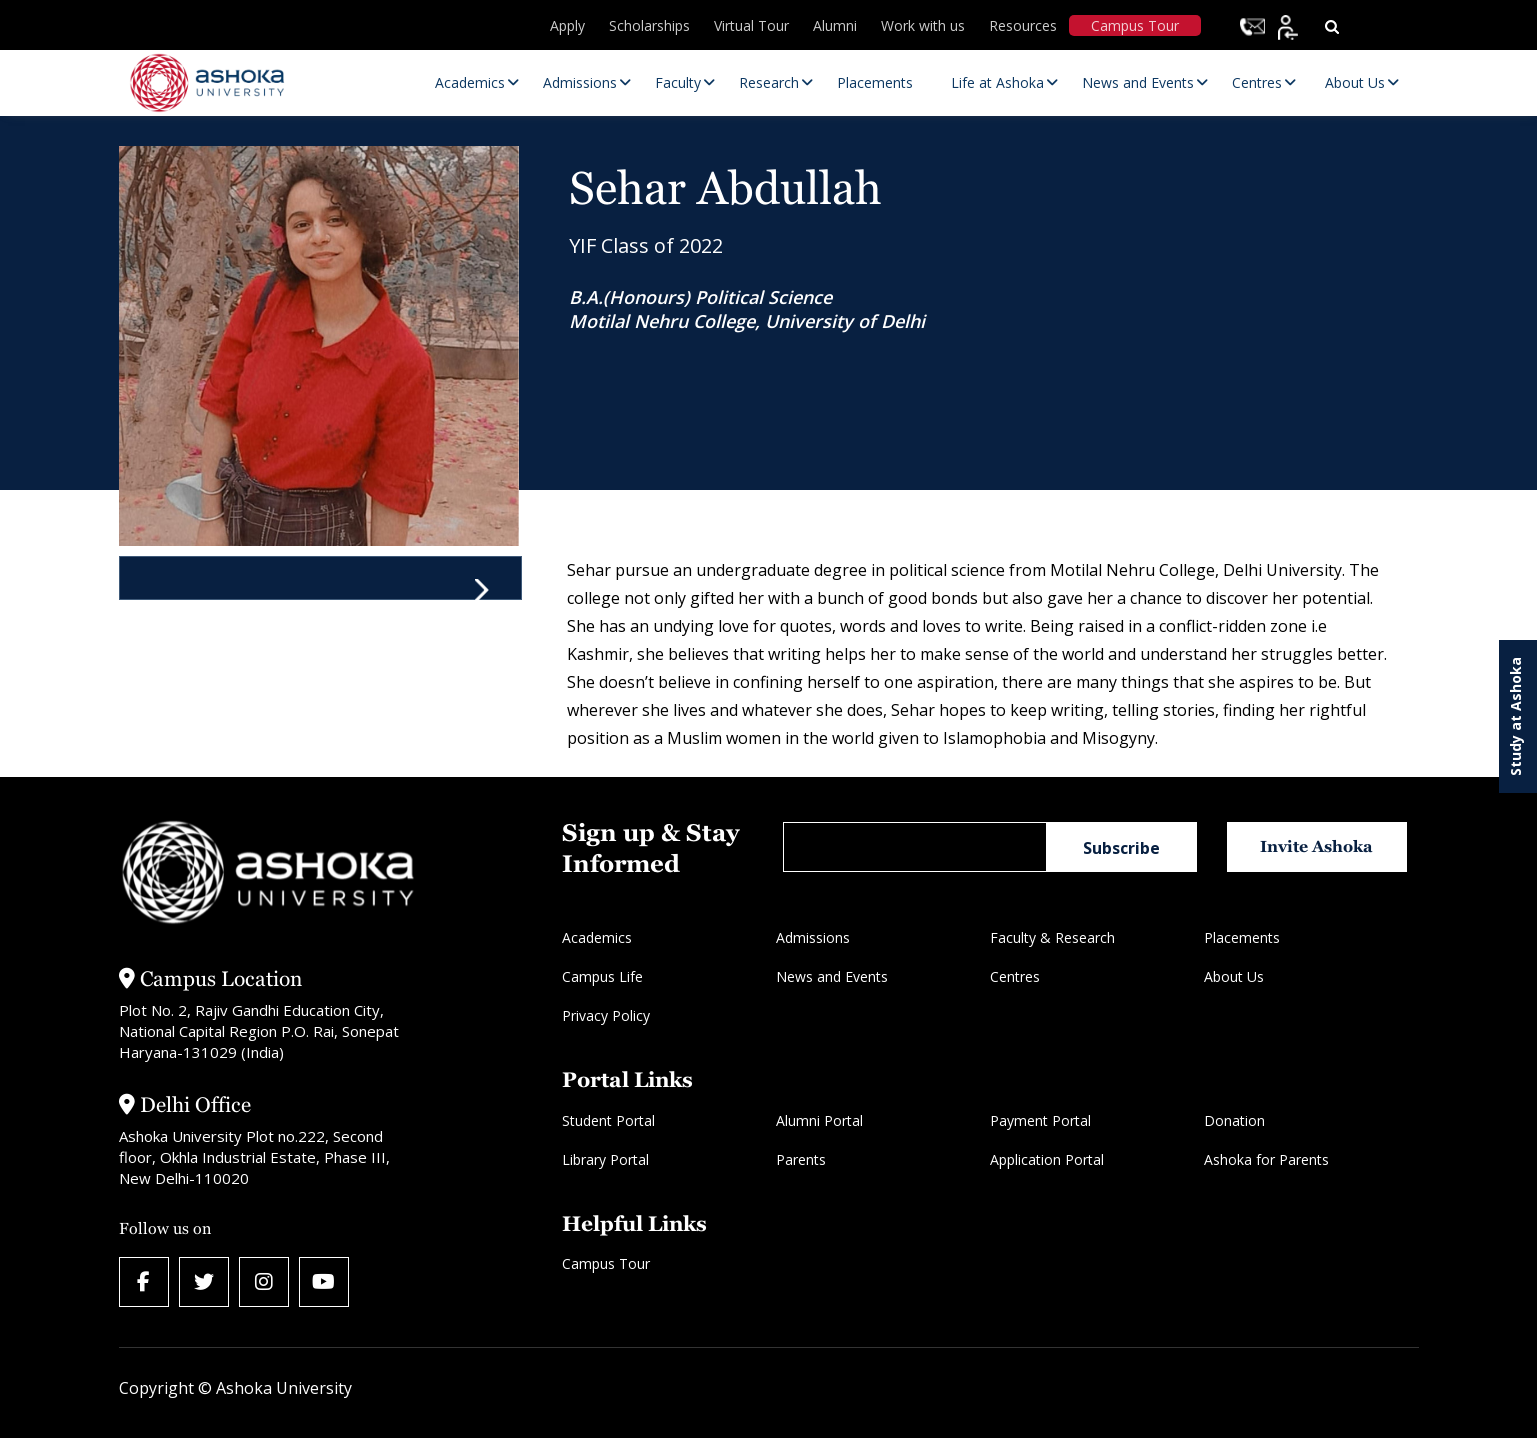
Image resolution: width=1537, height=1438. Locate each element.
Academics (597, 937)
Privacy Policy (606, 1015)
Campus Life (602, 976)
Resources (1023, 25)
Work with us (923, 25)
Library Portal (605, 1159)
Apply (567, 25)
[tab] (320, 578)
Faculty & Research (1052, 937)
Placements (1242, 937)
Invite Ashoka (1316, 846)
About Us (1234, 976)
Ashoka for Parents (1266, 1159)
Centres (1015, 976)
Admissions (813, 937)
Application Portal (1047, 1159)
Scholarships (649, 25)
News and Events (832, 976)
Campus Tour (1135, 25)
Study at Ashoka (1515, 716)
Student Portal (608, 1120)
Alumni (835, 25)
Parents (801, 1159)
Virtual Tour (751, 25)
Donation (1234, 1120)
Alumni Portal (819, 1120)
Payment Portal (1040, 1120)
